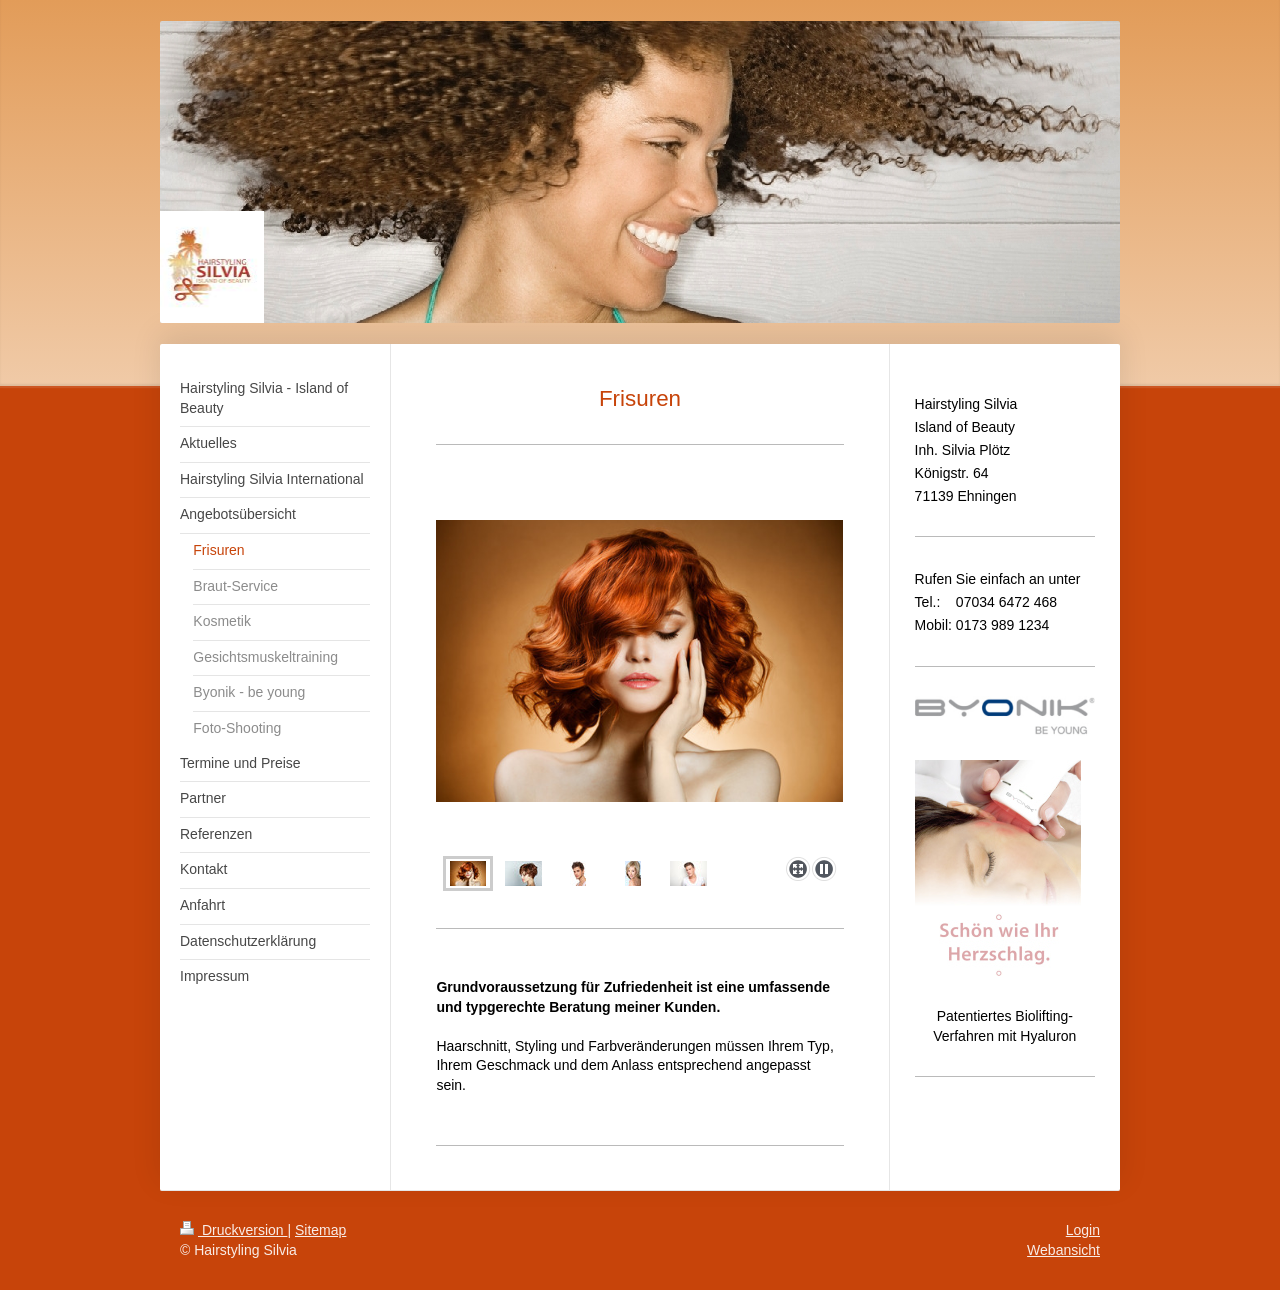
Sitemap (320, 1230)
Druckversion (233, 1230)
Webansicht (1063, 1250)
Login (1083, 1230)
